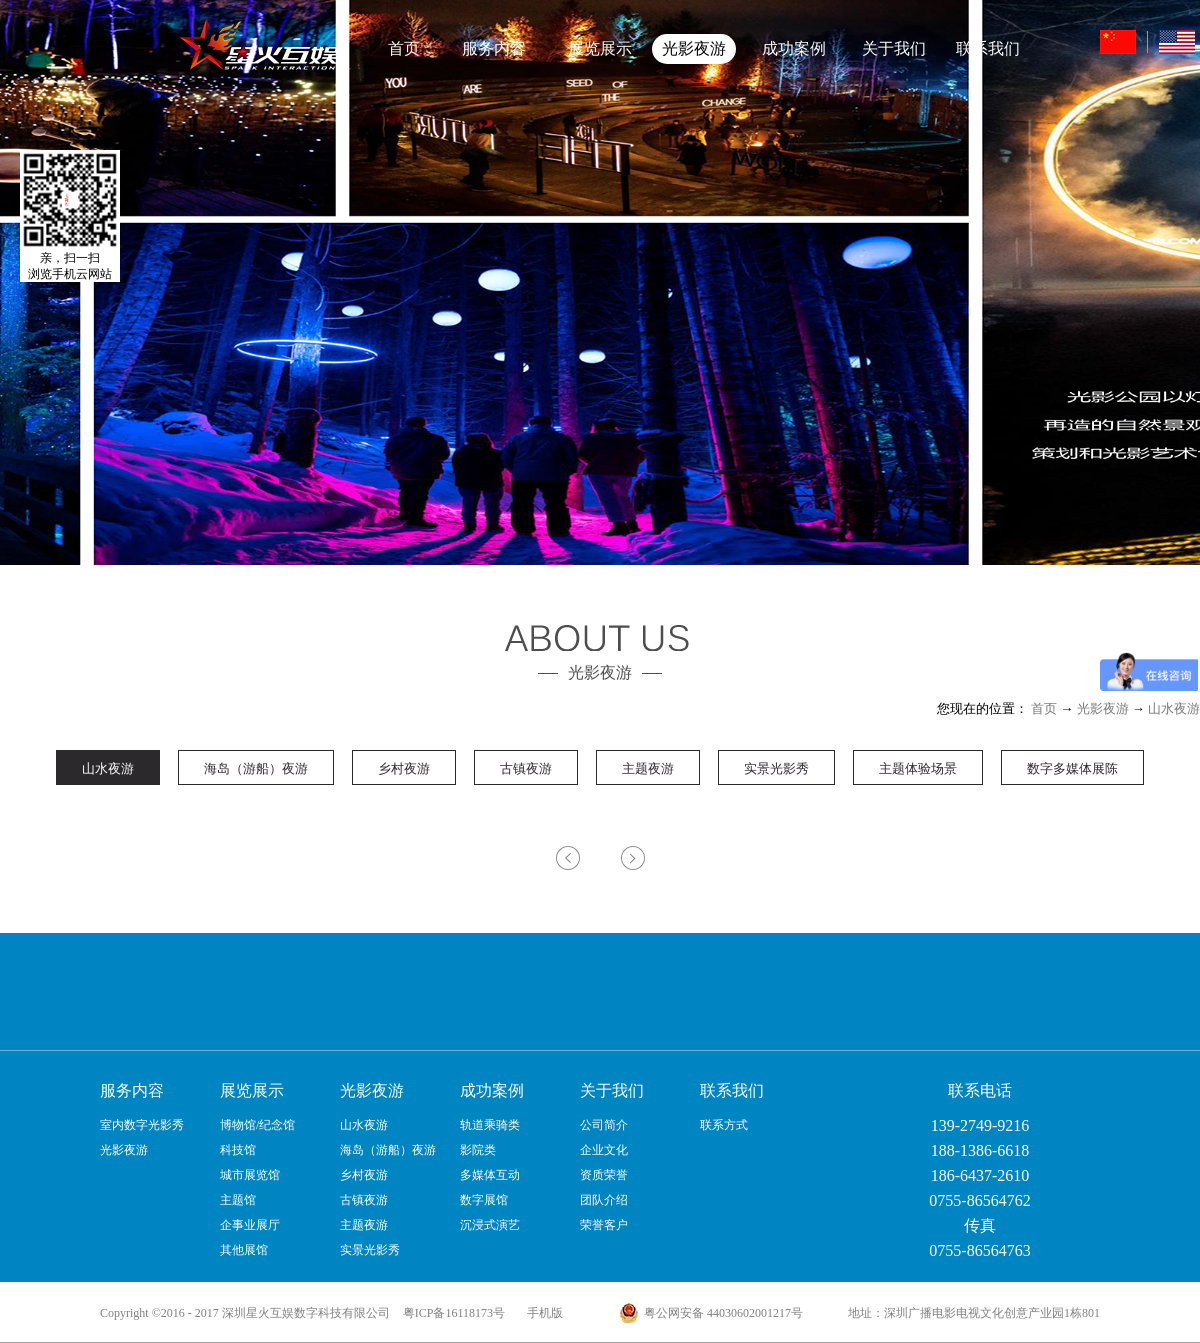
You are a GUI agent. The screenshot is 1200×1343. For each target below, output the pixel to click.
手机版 (542, 1313)
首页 (404, 48)
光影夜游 (1103, 708)
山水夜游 (1174, 708)
